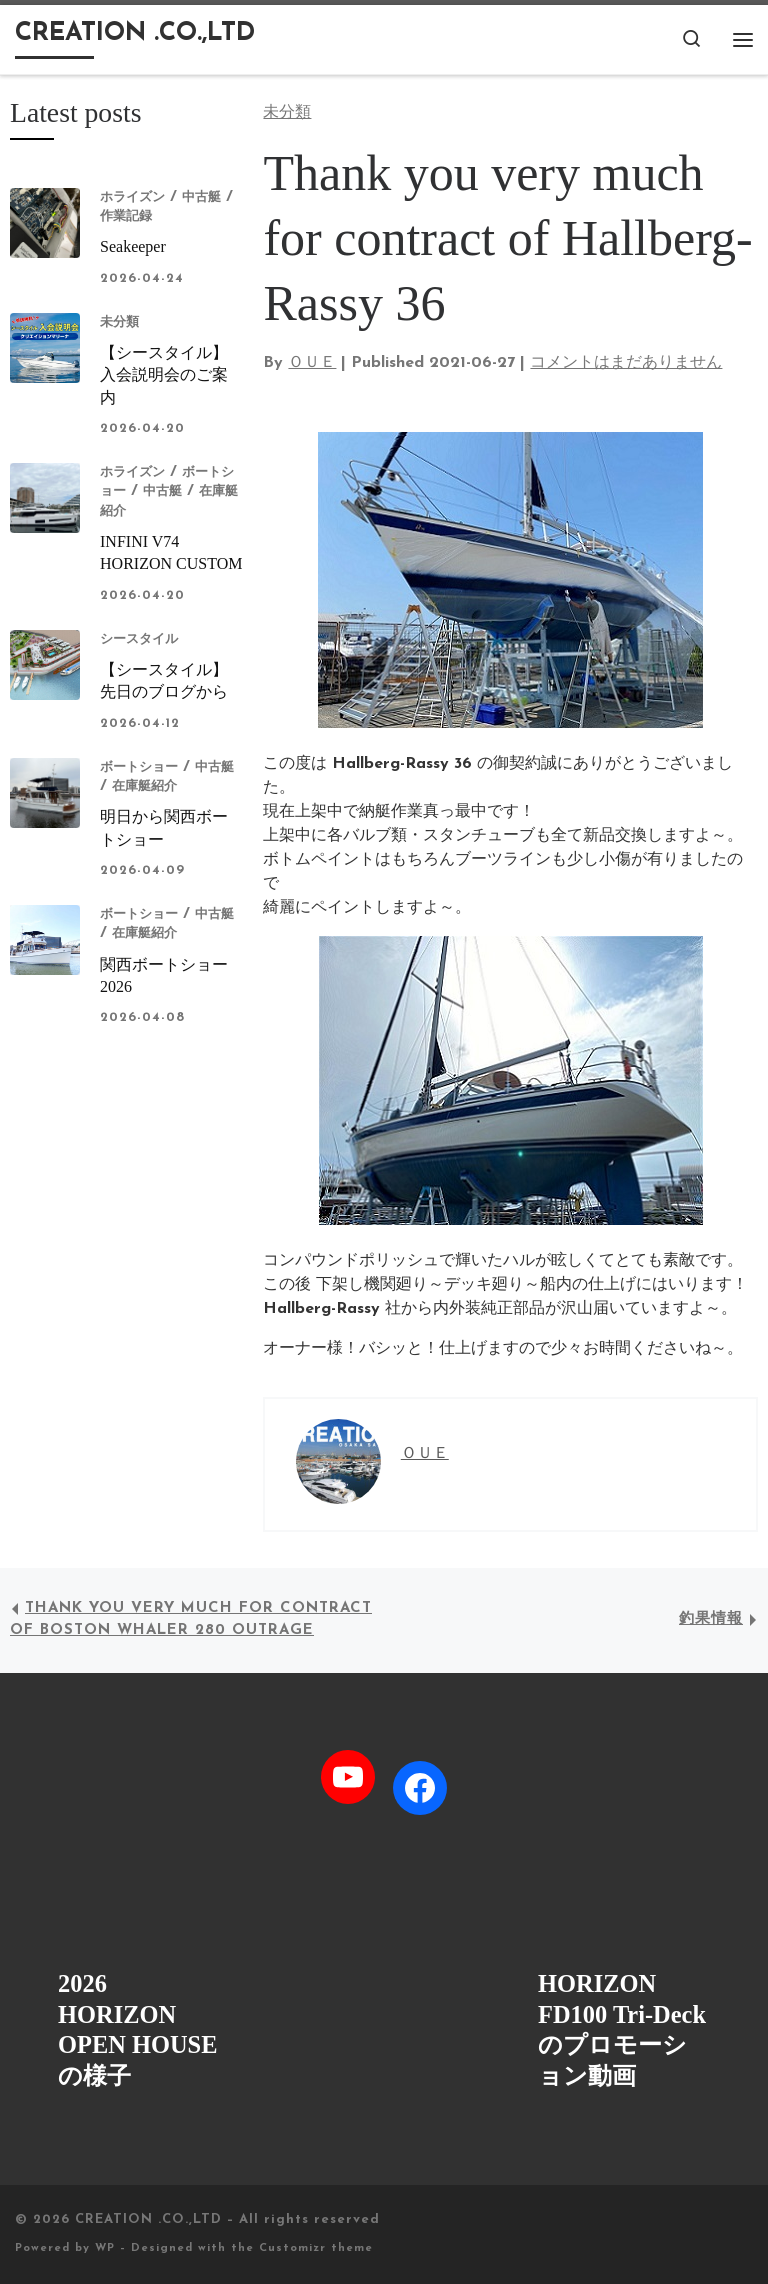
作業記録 (126, 216)
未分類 (119, 322)
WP (105, 2248)
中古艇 (201, 197)
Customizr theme (316, 2248)
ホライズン (132, 197)
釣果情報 (711, 1619)
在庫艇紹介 (144, 786)
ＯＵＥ (312, 363)
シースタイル (139, 639)
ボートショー (139, 767)
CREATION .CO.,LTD (148, 2219)
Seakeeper (133, 246)
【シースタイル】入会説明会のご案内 (164, 375)
